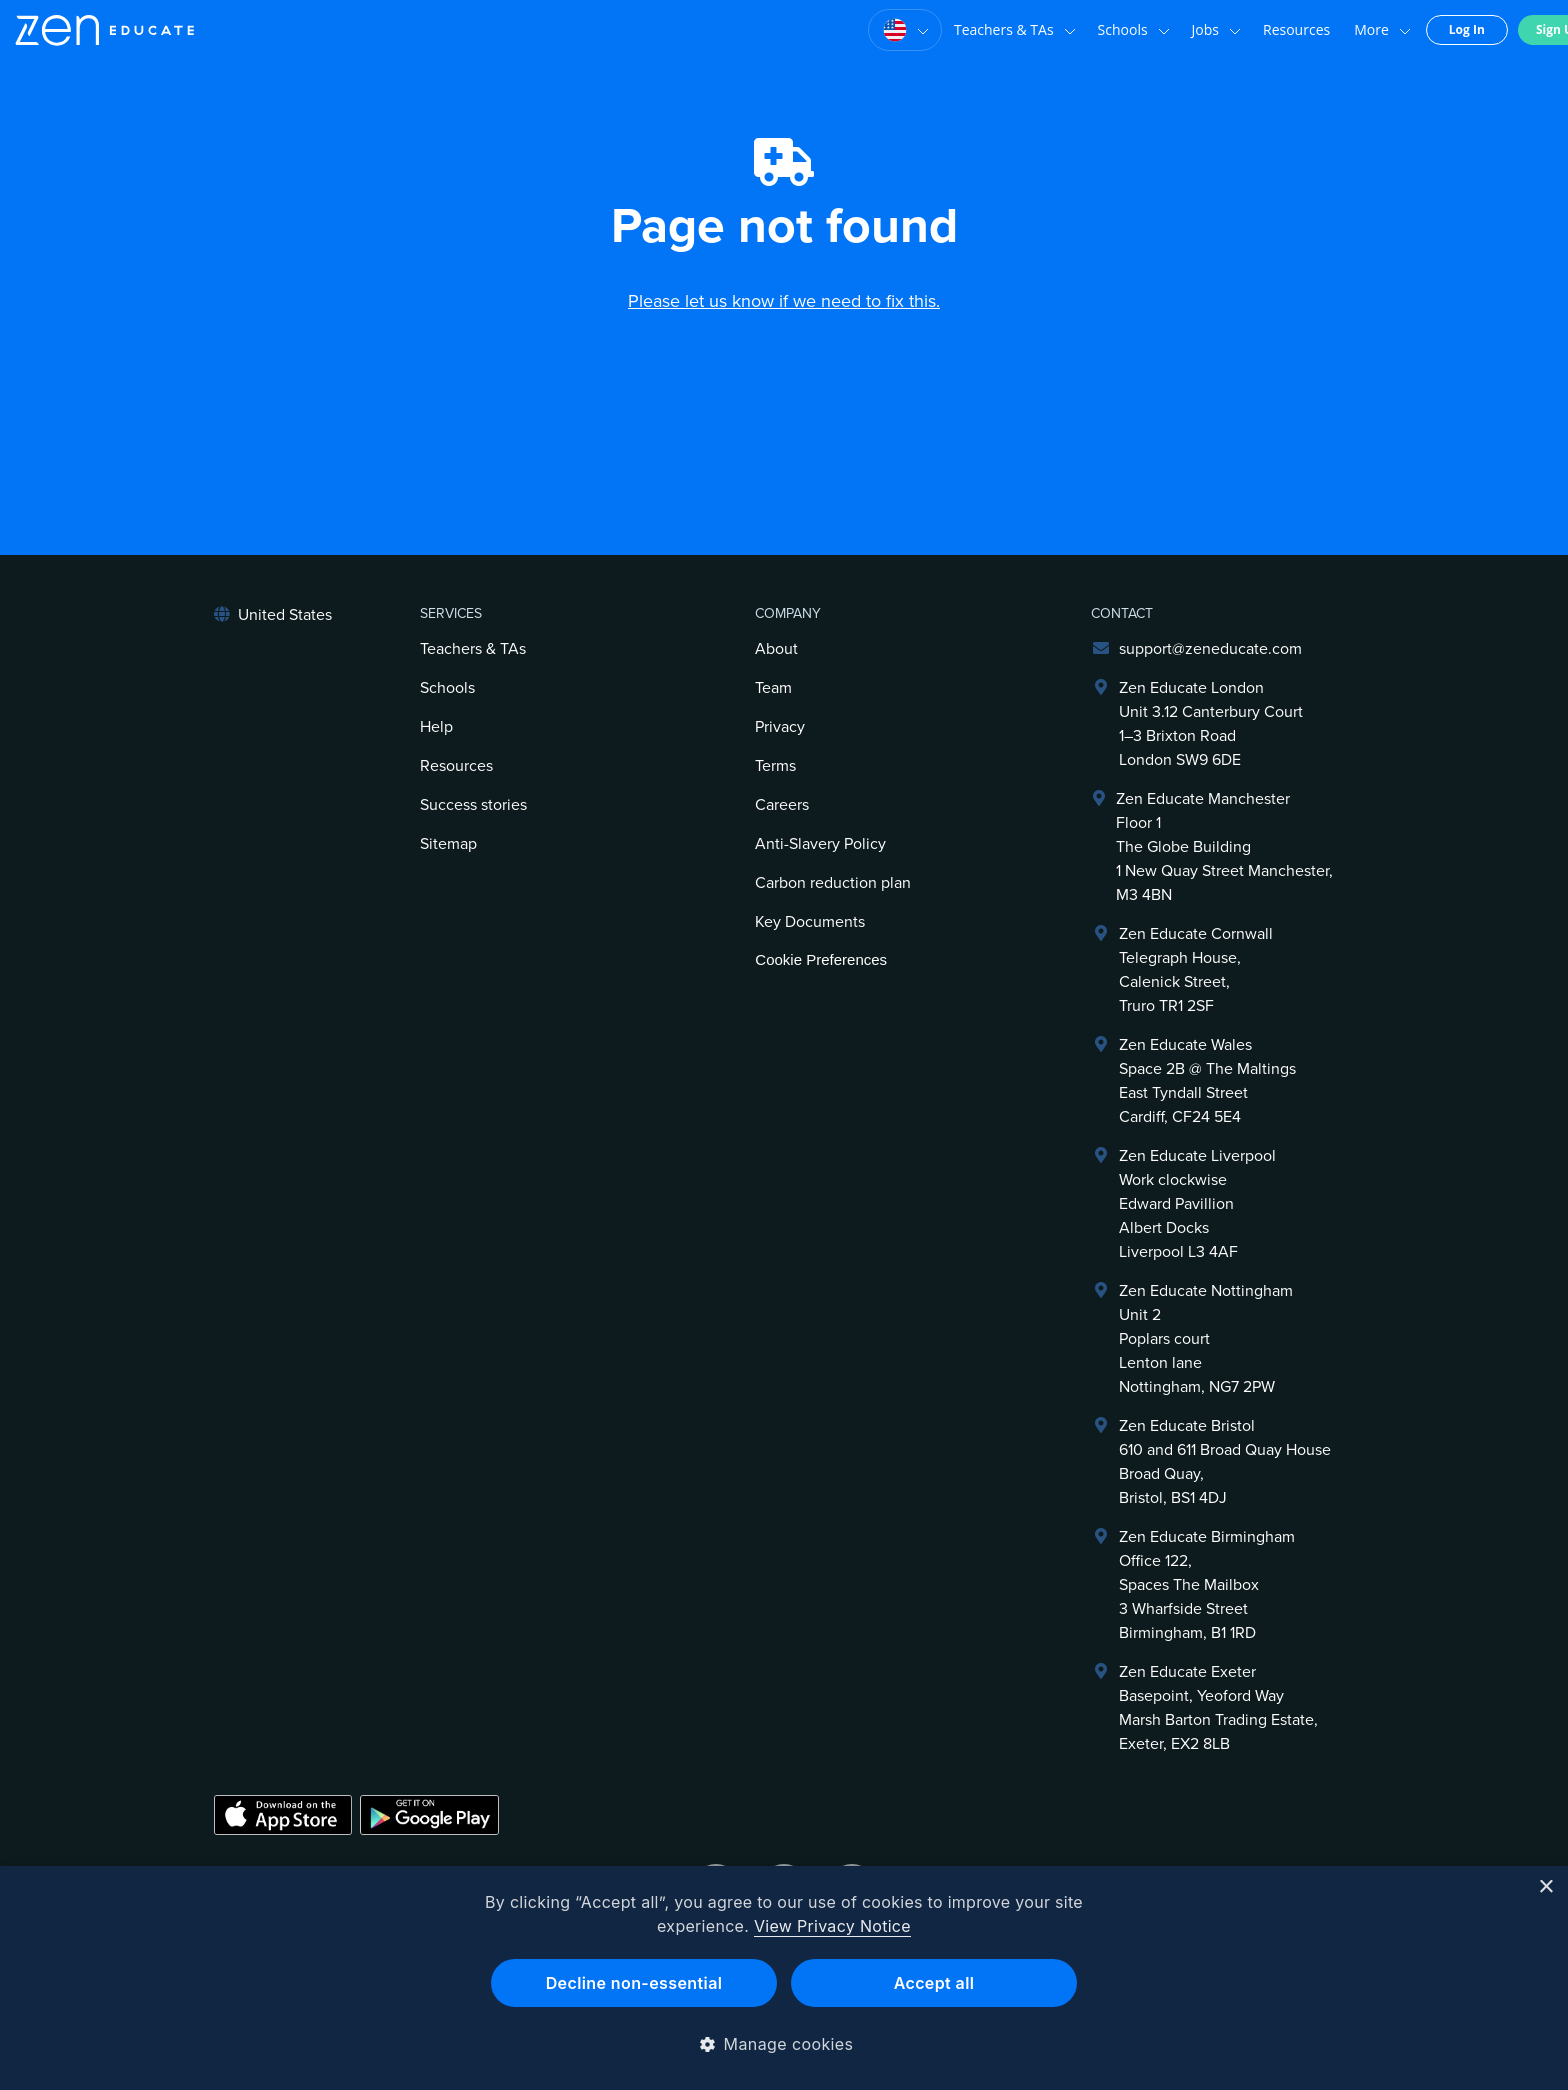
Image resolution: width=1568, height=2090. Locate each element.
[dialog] (784, 1978)
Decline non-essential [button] (634, 1983)
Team (773, 688)
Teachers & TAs (978, 30)
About (776, 649)
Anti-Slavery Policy (820, 844)
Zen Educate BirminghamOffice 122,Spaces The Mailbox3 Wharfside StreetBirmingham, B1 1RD (1207, 1585)
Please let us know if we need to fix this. (784, 301)
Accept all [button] (934, 1983)
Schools (1097, 30)
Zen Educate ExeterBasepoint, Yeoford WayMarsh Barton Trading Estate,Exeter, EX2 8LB (1218, 1708)
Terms (775, 766)
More (1345, 30)
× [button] (1545, 1887)
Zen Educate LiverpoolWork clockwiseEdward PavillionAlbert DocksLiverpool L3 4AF (1197, 1204)
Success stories (473, 805)
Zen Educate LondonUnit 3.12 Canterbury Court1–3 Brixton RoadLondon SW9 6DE (1211, 724)
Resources (1259, 29)
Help (436, 727)
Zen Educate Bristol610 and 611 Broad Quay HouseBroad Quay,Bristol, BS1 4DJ (1225, 1462)
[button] (784, 2044)
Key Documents (810, 922)
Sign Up (1522, 29)
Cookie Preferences (821, 959)
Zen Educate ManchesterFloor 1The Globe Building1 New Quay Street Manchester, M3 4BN (1224, 847)
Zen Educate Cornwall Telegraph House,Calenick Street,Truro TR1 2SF (1196, 970)
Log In (1430, 29)
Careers (782, 805)
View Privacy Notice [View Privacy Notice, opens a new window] (832, 1926)
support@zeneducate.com (1210, 649)
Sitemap (448, 844)
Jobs (1179, 30)
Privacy (780, 727)
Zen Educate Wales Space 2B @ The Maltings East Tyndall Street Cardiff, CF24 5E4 (1207, 1081)
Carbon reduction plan (833, 883)
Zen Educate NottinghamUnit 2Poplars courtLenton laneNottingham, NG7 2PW (1206, 1339)
